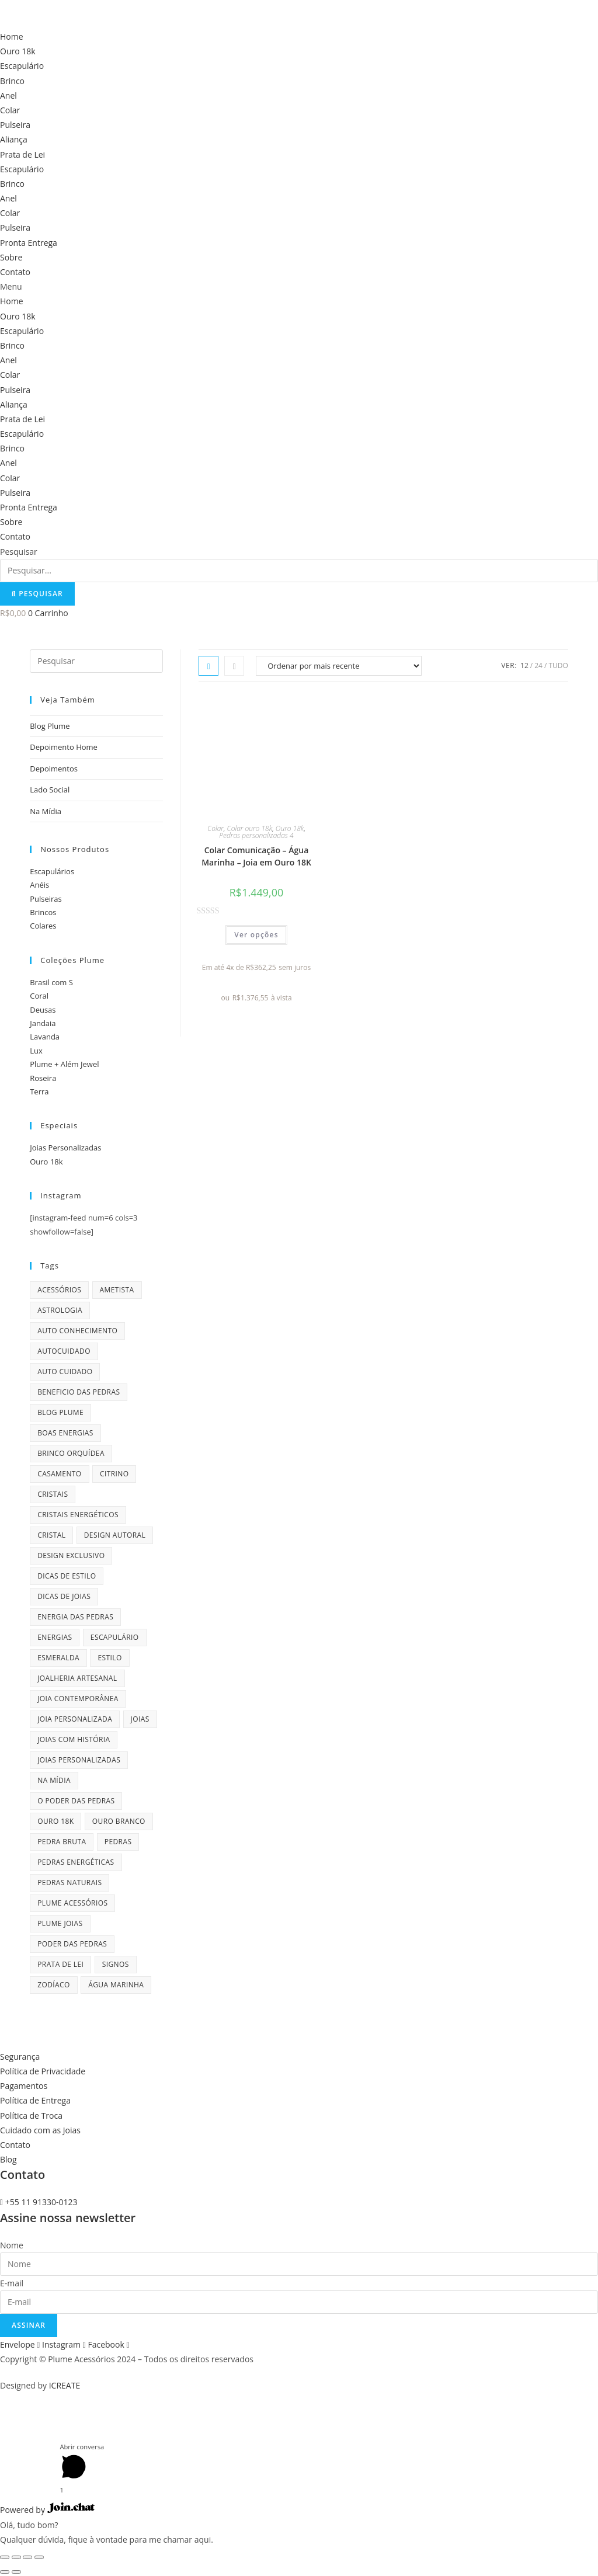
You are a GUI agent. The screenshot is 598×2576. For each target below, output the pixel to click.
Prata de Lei (22, 154)
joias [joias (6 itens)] (140, 1719)
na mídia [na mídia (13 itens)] (54, 1780)
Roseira (43, 1078)
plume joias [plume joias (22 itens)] (59, 1923)
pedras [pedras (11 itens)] (118, 1842)
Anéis (39, 884)
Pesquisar (18, 551)
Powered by (47, 2509)
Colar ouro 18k (250, 828)
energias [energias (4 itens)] (54, 1637)
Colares (43, 925)
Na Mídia (45, 811)
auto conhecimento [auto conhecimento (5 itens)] (77, 1331)
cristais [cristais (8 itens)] (52, 1494)
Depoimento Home (64, 747)
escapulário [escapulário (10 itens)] (115, 1637)
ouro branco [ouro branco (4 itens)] (118, 1821)
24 (538, 665)
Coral (39, 995)
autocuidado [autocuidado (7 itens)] (64, 1351)
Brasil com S (51, 982)
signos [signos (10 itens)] (115, 1964)
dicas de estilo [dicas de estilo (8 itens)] (66, 1576)
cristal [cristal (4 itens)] (51, 1535)
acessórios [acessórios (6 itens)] (59, 1290)
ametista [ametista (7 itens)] (117, 1290)
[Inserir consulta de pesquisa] (96, 661)
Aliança (13, 139)
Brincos (43, 912)
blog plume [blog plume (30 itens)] (60, 1412)
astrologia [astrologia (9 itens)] (59, 1310)
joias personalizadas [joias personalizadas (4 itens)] (78, 1760)
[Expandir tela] (27, 2557)
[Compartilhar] (16, 2557)
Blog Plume (49, 726)
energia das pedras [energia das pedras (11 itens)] (75, 1617)
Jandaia (42, 1023)
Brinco (12, 80)
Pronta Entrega (28, 242)
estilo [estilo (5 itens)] (109, 1658)
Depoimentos (54, 768)
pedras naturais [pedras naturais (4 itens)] (69, 1882)
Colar (10, 110)
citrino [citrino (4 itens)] (114, 1474)
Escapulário (22, 65)
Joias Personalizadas (65, 1147)
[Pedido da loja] (339, 666)
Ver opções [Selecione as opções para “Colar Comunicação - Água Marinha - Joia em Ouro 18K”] (256, 935)
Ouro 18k (18, 51)
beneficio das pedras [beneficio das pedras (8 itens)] (78, 1392)
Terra (39, 1091)
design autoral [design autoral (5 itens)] (114, 1535)
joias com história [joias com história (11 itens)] (73, 1739)
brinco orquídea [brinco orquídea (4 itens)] (71, 1453)
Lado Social (49, 789)
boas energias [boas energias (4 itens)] (65, 1433)
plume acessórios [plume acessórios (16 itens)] (72, 1903)
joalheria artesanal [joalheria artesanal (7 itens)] (77, 1678)
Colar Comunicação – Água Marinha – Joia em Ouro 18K (256, 856)
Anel (8, 95)
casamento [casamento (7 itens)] (59, 1474)
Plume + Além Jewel (64, 1064)
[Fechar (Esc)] (4, 2557)
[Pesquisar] (37, 594)
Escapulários (52, 871)
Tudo (558, 665)
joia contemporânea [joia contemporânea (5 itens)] (78, 1699)
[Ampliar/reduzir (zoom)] (39, 2557)
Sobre (11, 257)
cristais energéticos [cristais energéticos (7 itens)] (78, 1515)
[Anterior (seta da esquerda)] (4, 2572)
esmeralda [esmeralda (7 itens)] (58, 1658)
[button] (299, 286)
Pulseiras (46, 899)
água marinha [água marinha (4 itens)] (116, 1985)
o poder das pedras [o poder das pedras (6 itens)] (75, 1801)
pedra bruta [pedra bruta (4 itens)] (61, 1842)
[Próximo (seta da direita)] (16, 2572)
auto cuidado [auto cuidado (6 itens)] (64, 1371)
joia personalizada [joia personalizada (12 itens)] (74, 1719)
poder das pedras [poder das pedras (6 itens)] (72, 1944)
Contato (15, 271)
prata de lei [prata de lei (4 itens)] (60, 1964)
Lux (36, 1050)
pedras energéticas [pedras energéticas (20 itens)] (75, 1862)
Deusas (42, 1009)
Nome (11, 2245)
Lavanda (45, 1036)
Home (11, 36)
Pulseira (15, 124)
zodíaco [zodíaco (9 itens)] (53, 1985)
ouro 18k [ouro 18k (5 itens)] (55, 1821)
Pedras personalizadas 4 (256, 835)
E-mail (11, 2283)
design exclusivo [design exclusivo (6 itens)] (71, 1555)
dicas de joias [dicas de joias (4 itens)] (64, 1596)
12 (524, 665)
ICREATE (65, 2385)
